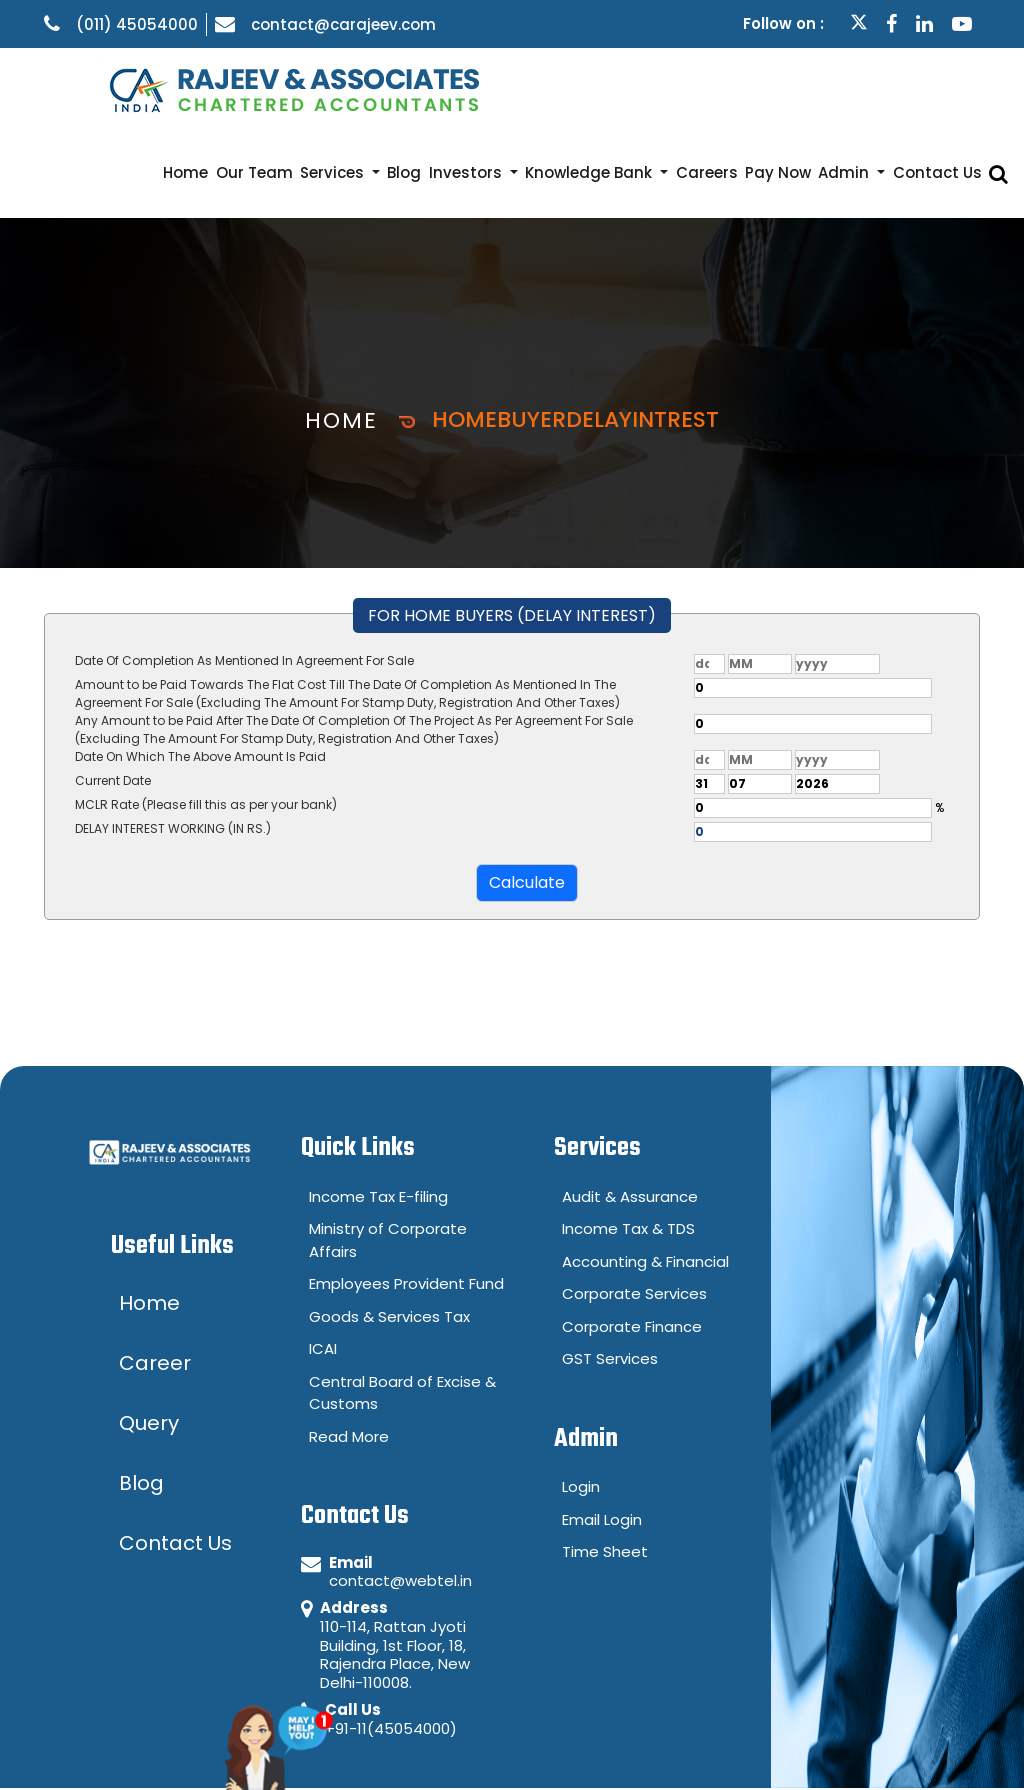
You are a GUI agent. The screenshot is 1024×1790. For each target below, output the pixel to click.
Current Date (113, 695)
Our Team (347, 88)
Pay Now (817, 88)
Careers (758, 87)
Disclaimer (742, 1745)
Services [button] (415, 87)
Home (290, 87)
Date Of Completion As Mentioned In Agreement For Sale (244, 575)
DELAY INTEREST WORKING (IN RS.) (173, 743)
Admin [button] (874, 87)
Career (948, 1745)
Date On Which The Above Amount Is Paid (200, 671)
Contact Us (954, 88)
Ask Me (308, 1728)
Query (853, 1745)
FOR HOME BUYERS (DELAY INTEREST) (512, 530)
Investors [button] (533, 87)
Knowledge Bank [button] (649, 87)
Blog (478, 87)
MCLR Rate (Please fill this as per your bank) (206, 719)
